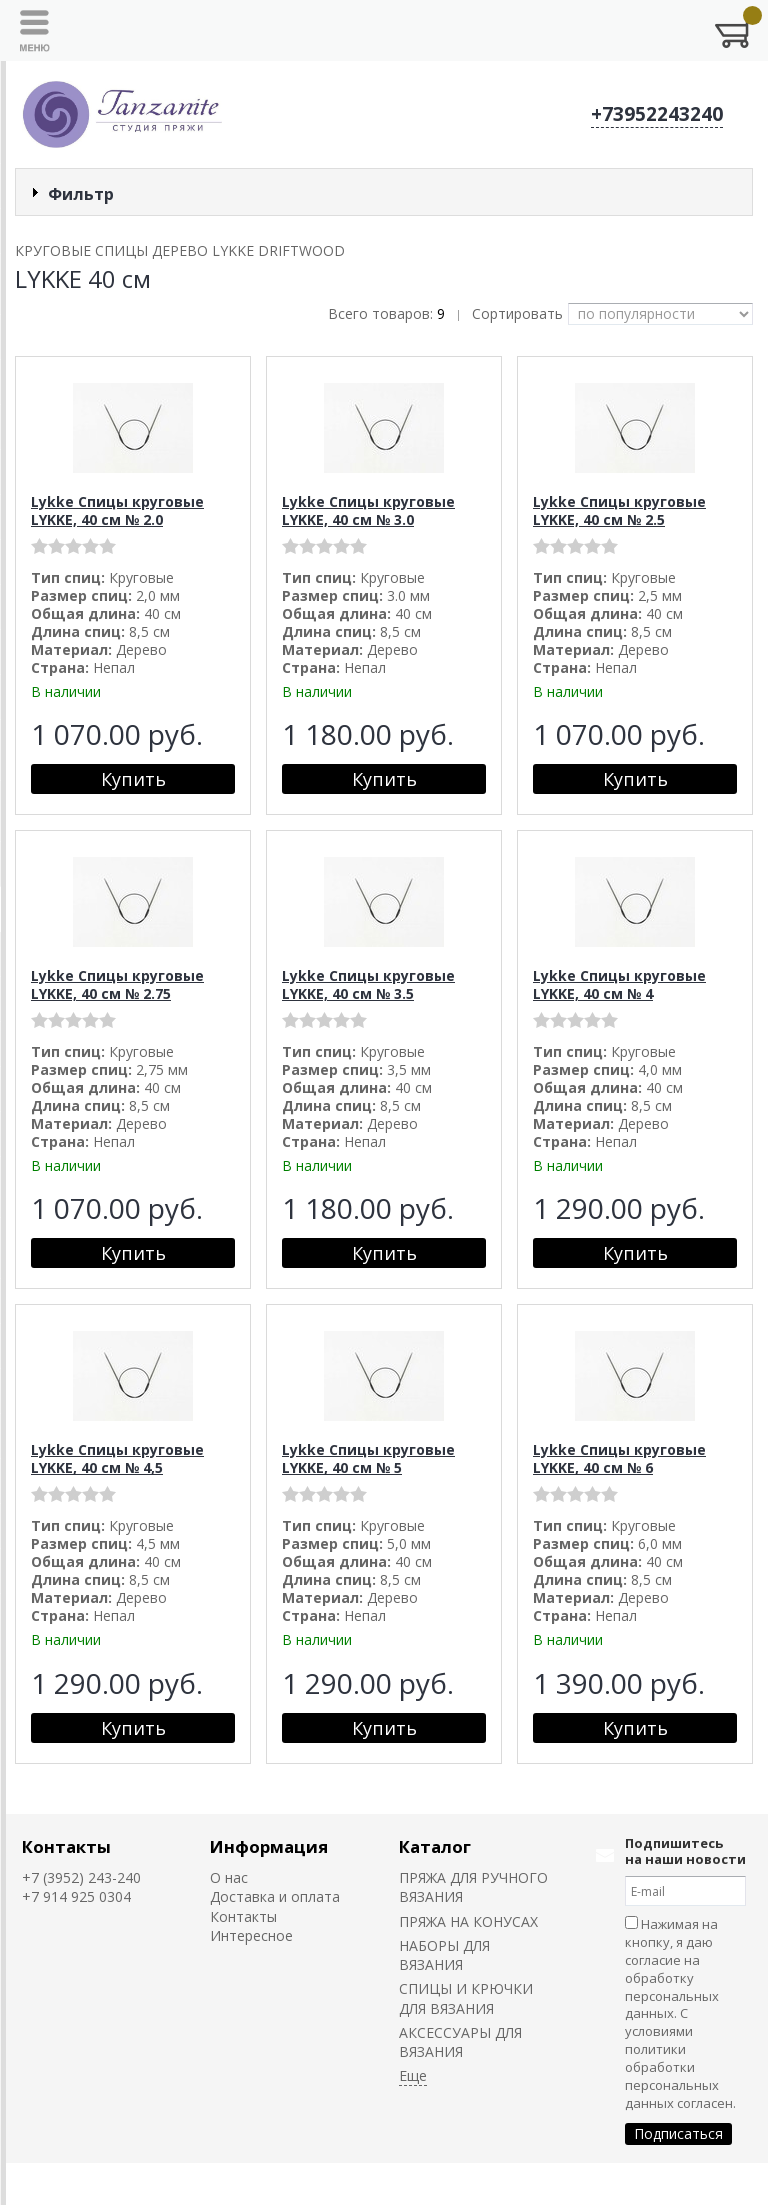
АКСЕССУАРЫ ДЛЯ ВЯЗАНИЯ (460, 2042)
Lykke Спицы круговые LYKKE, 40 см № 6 (619, 1458)
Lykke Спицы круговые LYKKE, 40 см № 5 (368, 1458)
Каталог (435, 1846)
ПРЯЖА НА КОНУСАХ (468, 1921)
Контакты (66, 1846)
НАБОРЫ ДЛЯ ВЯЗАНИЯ (444, 1955)
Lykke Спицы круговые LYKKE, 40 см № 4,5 (117, 1458)
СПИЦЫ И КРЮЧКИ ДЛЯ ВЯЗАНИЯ (466, 1998)
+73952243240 (657, 114)
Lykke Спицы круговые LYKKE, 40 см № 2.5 (619, 510)
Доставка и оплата (275, 1896)
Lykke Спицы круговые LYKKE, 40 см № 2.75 (117, 984)
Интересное (251, 1935)
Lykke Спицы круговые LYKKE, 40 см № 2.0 (117, 510)
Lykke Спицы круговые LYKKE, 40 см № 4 (619, 984)
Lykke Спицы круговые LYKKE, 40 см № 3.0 (368, 510)
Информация (269, 1846)
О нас (229, 1877)
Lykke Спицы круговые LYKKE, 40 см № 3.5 (368, 984)
